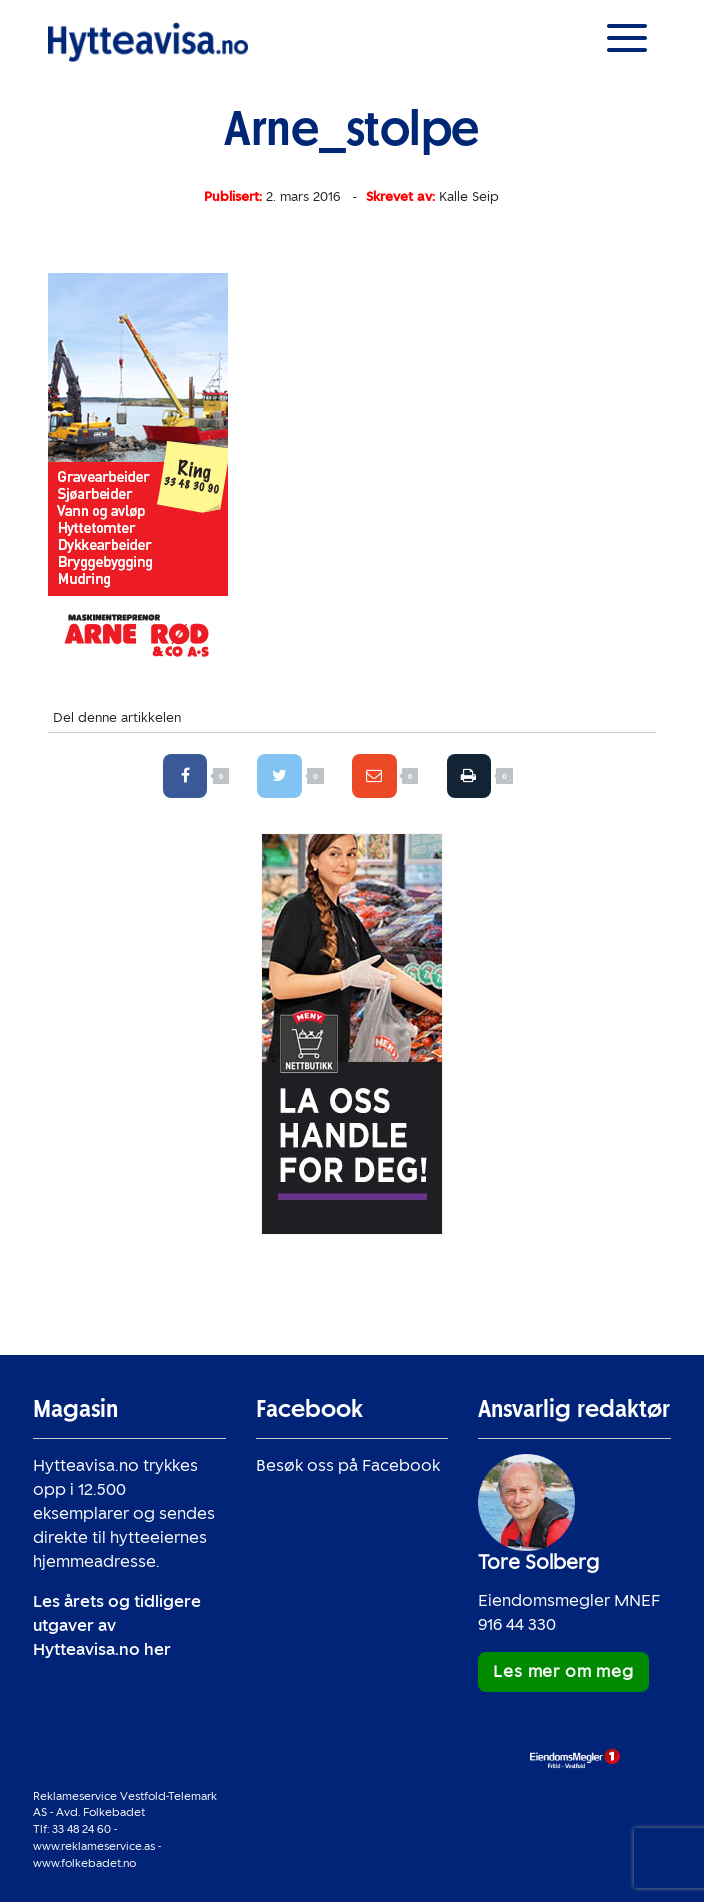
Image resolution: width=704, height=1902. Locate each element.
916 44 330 (517, 1624)
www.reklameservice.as (94, 1846)
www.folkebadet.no (84, 1863)
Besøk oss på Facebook (348, 1465)
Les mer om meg (563, 1671)
